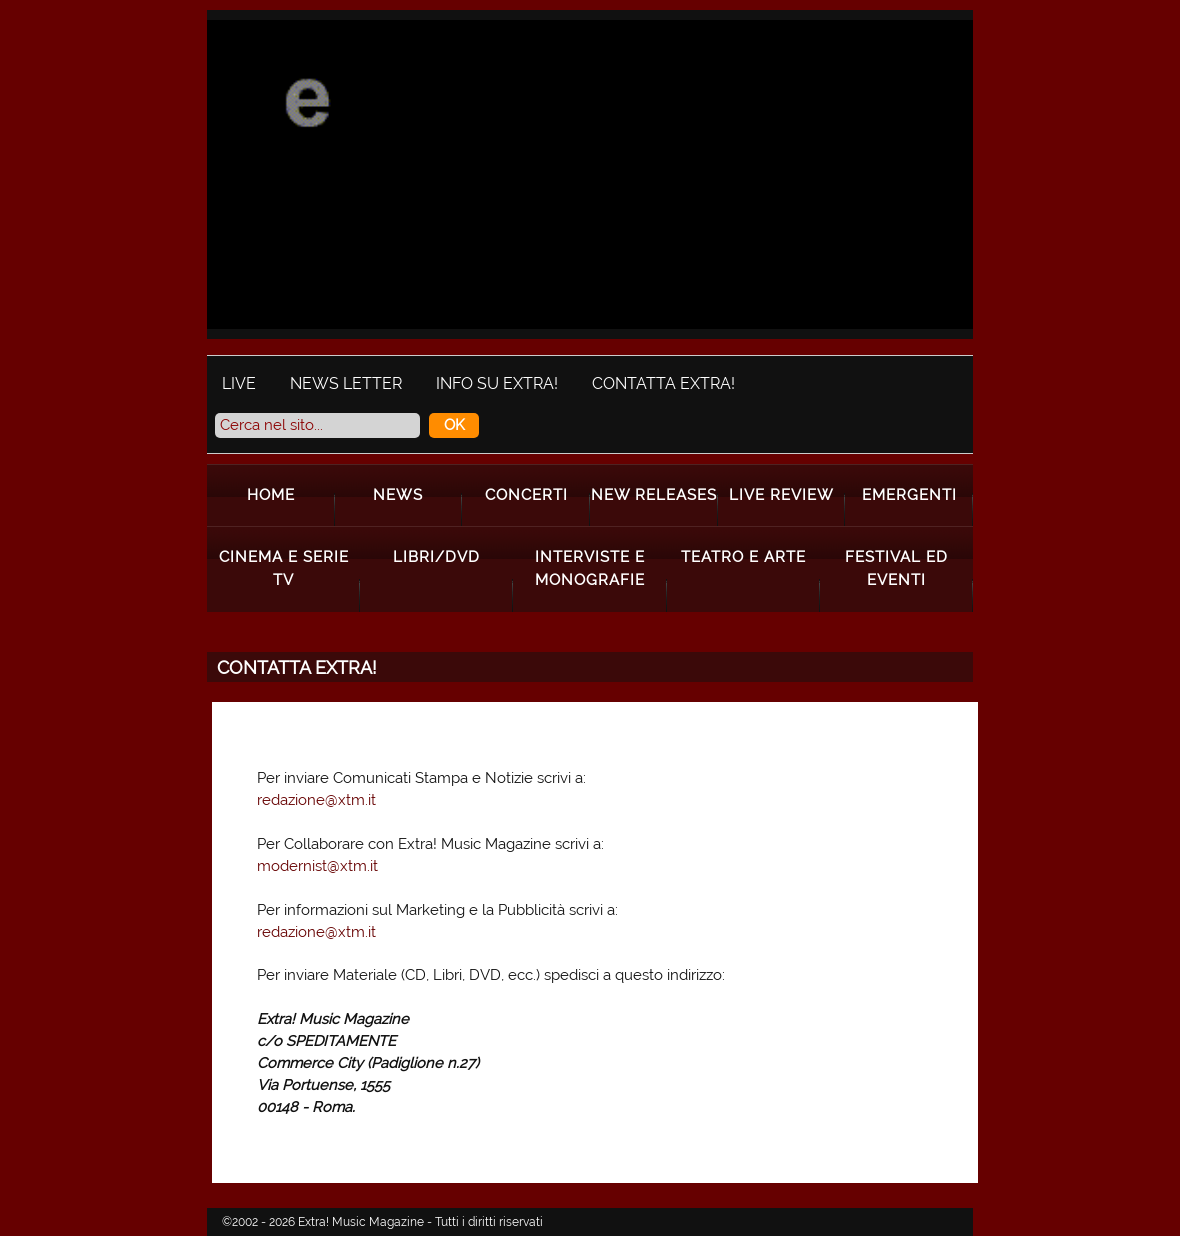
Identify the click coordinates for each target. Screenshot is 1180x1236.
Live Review (781, 495)
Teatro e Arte (743, 557)
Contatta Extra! (663, 383)
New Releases (654, 495)
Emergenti (909, 495)
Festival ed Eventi (896, 568)
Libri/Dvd (436, 557)
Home (271, 495)
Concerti (526, 495)
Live (239, 383)
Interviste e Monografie (590, 568)
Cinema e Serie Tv (284, 568)
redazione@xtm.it (316, 799)
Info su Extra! (497, 383)
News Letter (346, 383)
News (398, 495)
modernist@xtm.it (317, 865)
